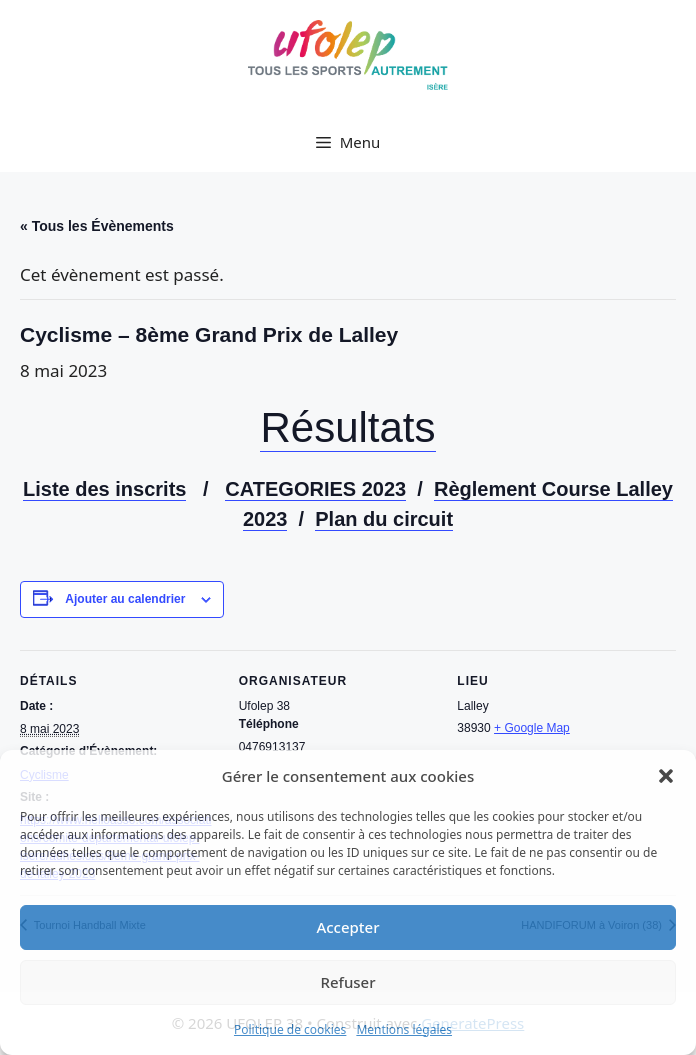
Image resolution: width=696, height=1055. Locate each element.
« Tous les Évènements (97, 226)
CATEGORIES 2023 (315, 489)
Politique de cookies (290, 1029)
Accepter (347, 927)
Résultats (347, 427)
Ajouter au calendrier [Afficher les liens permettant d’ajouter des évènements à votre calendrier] (125, 599)
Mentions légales (404, 1029)
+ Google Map (532, 728)
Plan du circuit (384, 519)
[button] (666, 776)
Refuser (347, 982)
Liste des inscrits (104, 489)
